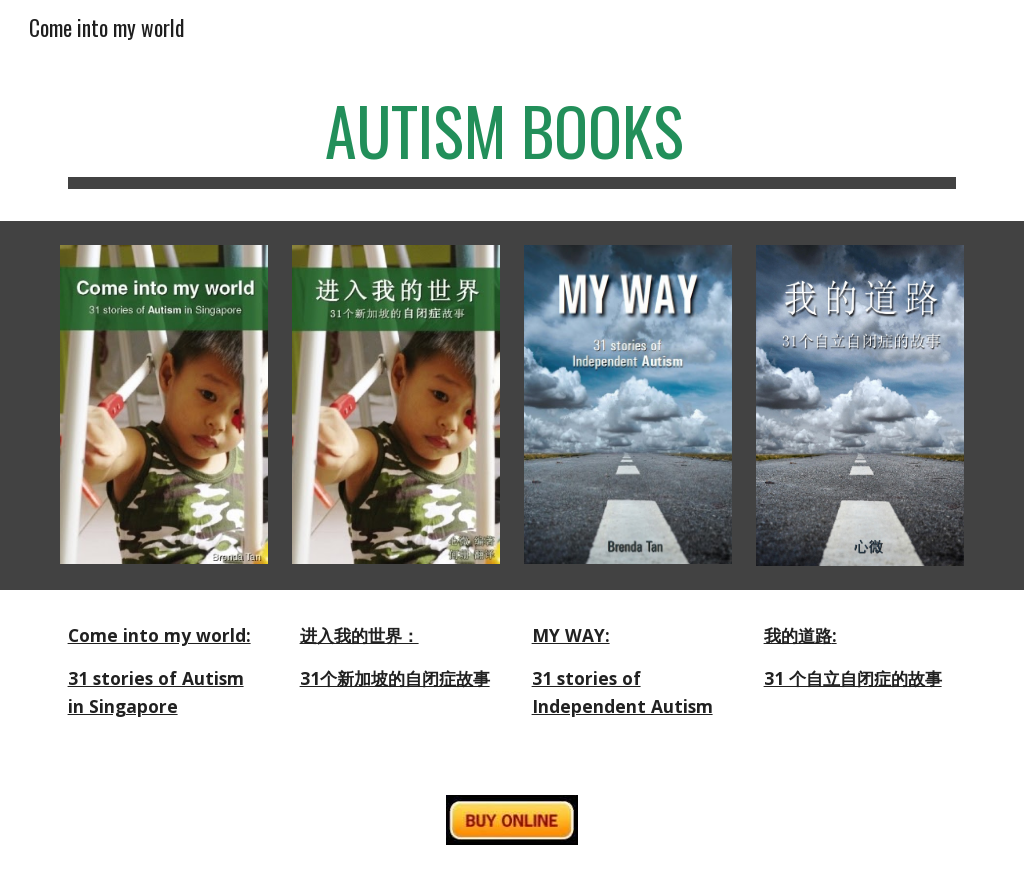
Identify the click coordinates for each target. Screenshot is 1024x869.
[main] (512, 140)
